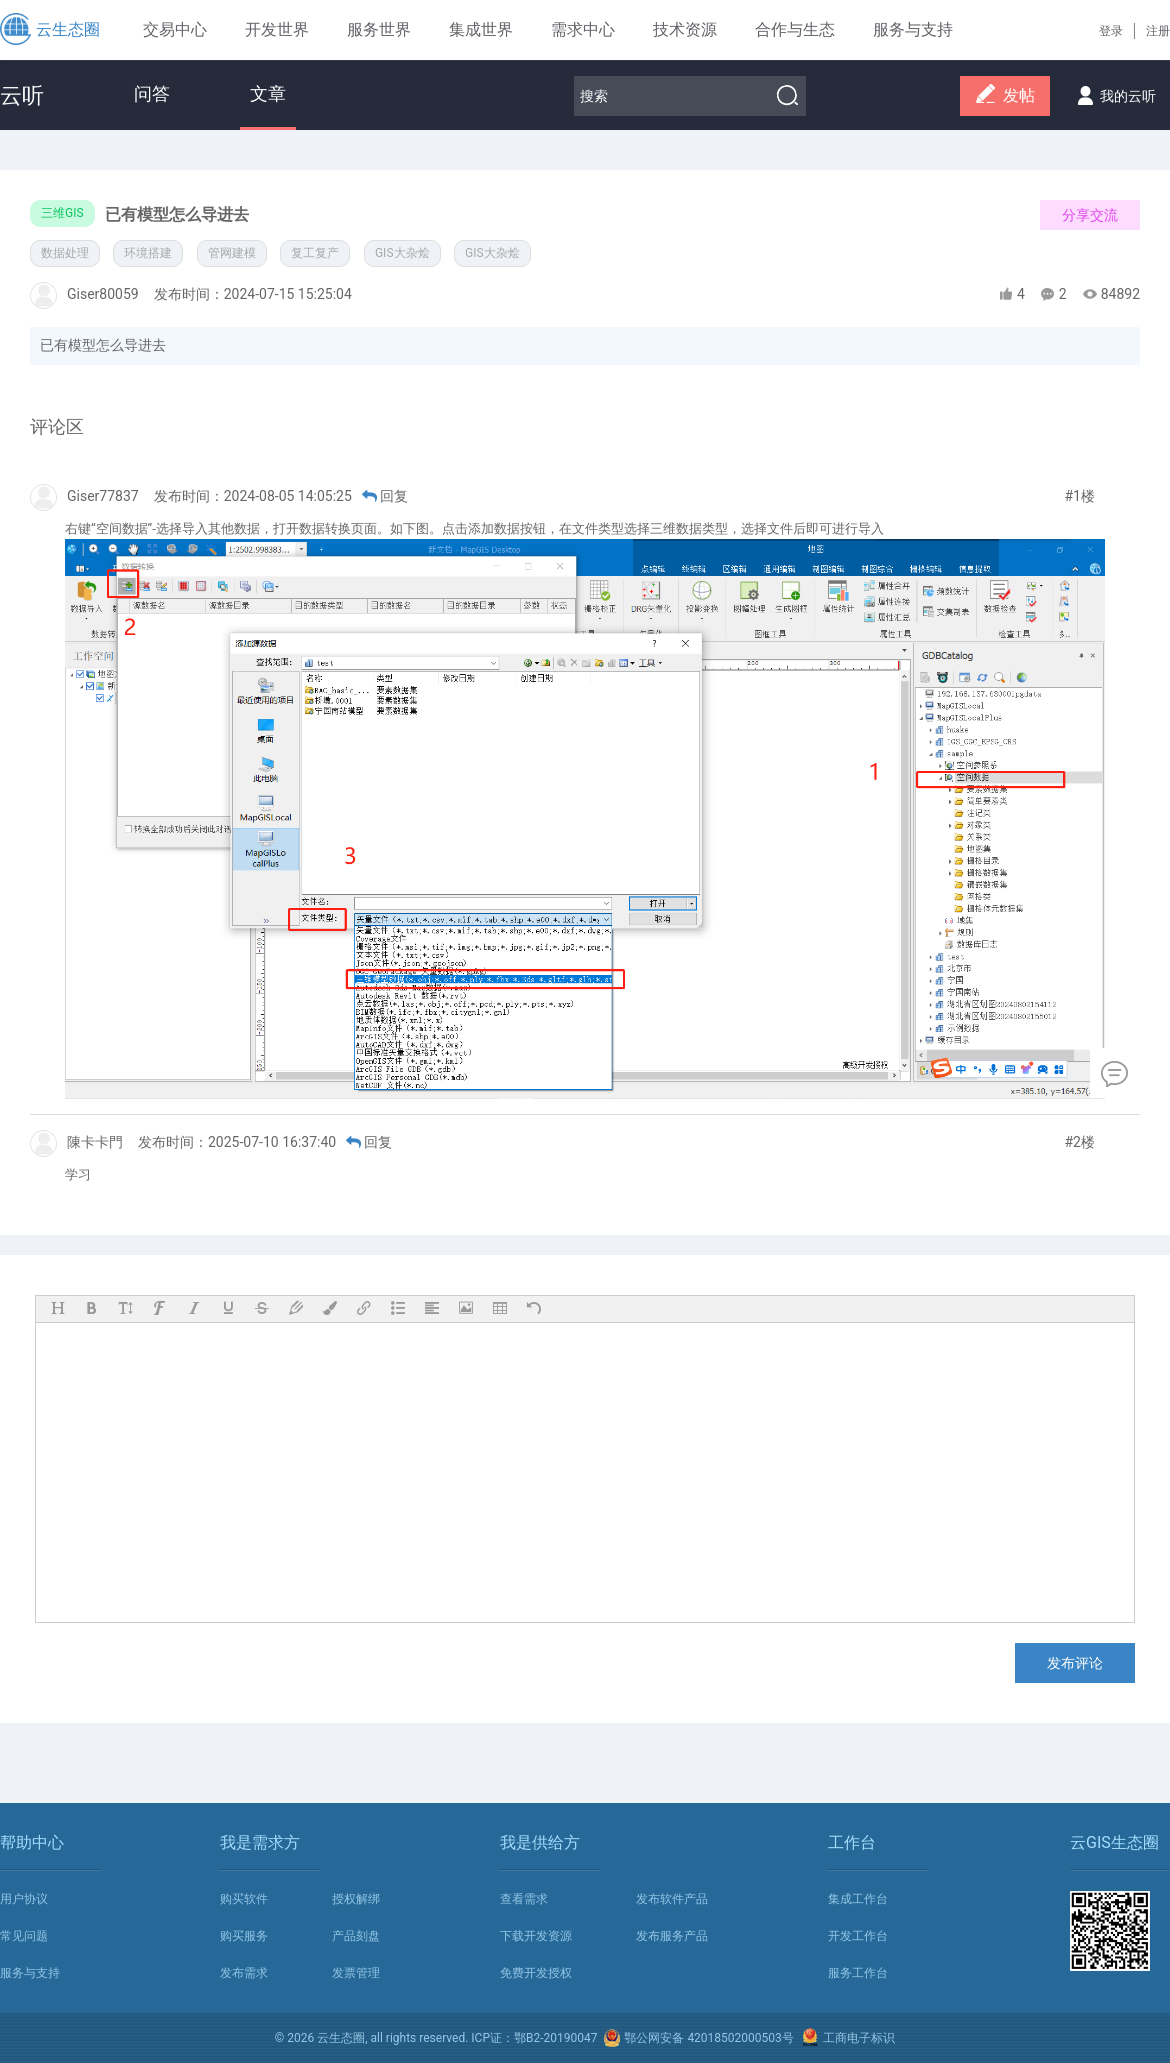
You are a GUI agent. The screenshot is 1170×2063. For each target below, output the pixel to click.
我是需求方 (260, 1842)
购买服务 (244, 1936)
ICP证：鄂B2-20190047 (534, 2038)
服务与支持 (30, 1973)
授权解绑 (356, 1899)
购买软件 (244, 1899)
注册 (1158, 31)
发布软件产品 (672, 1899)
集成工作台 (858, 1899)
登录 (1111, 31)
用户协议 (24, 1899)
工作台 (852, 1842)
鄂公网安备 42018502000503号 (698, 2038)
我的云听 (1113, 90)
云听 (22, 95)
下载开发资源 (536, 1936)
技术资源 (685, 29)
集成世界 (481, 29)
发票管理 (356, 1973)
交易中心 (175, 29)
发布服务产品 (672, 1936)
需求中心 (583, 29)
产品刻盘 (356, 1936)
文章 (268, 93)
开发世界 (277, 29)
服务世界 (379, 29)
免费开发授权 (536, 1973)
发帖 (1005, 97)
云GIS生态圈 (1114, 1842)
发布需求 (244, 1973)
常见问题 (24, 1936)
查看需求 (524, 1899)
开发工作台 (858, 1936)
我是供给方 (540, 1842)
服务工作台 (858, 1973)
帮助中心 (32, 1842)
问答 (152, 93)
